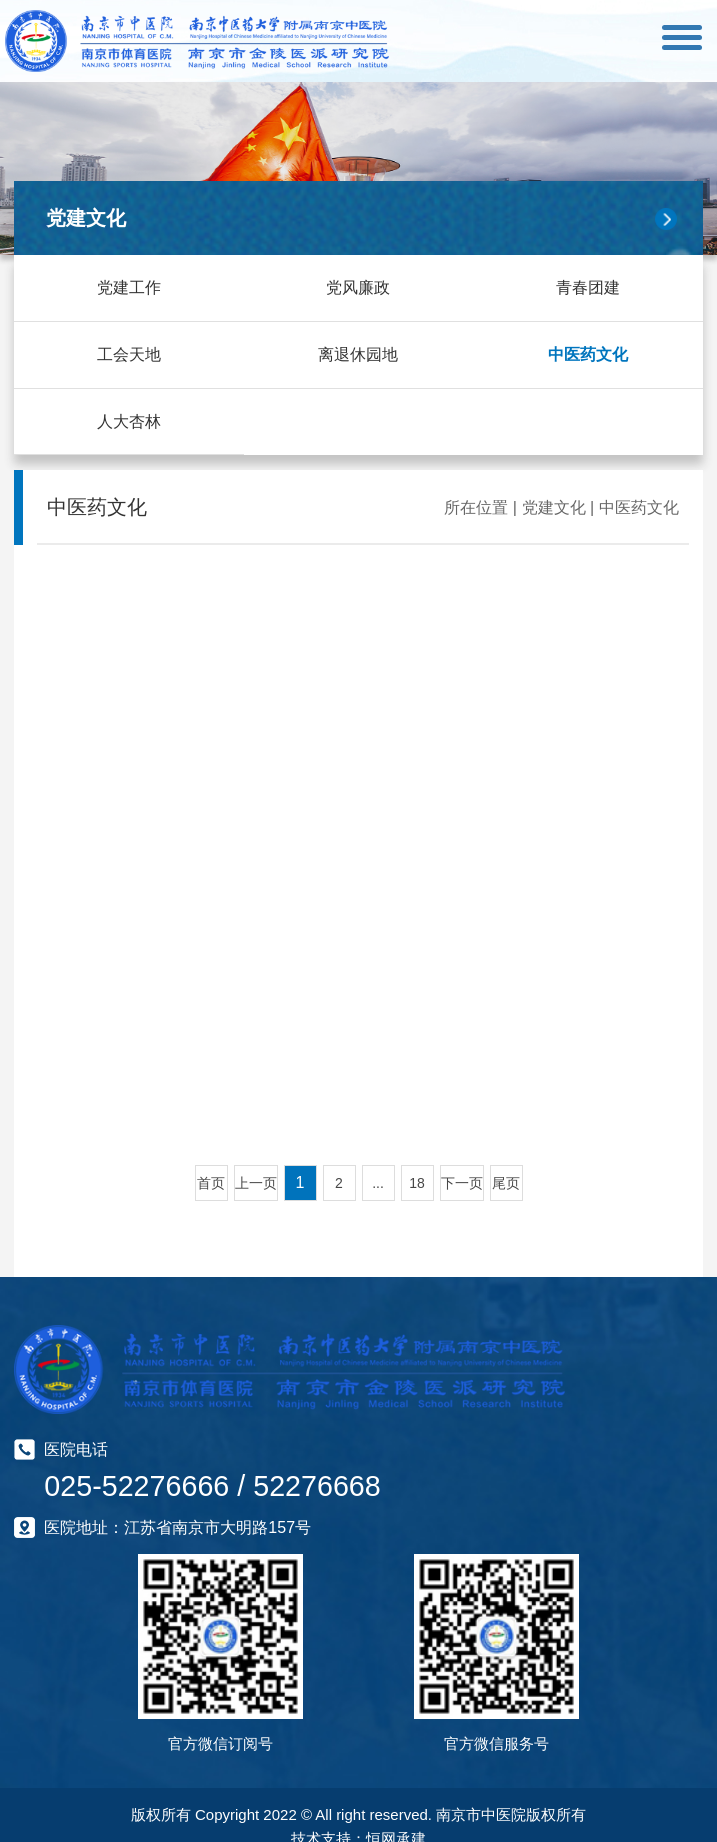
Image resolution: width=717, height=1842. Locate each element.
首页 (211, 1182)
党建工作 (129, 287)
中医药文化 (588, 353)
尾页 (506, 1182)
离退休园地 (358, 353)
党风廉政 (358, 287)
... (378, 1182)
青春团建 (588, 287)
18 (417, 1182)
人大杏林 (129, 420)
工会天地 (129, 353)
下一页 (462, 1182)
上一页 (256, 1182)
